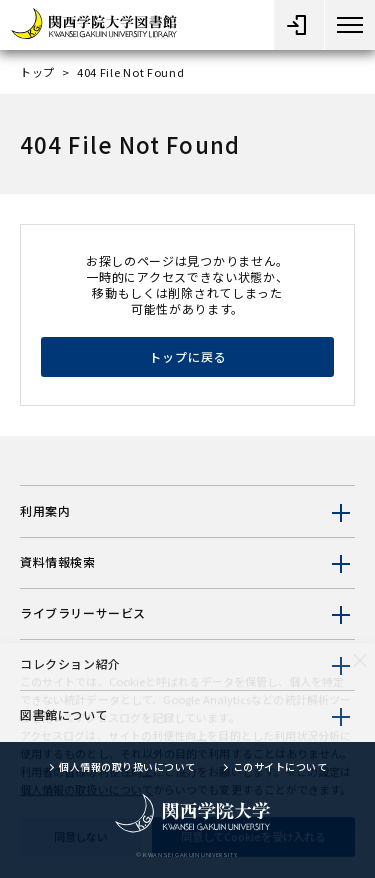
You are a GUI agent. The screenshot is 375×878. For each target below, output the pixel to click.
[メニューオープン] (299, 25)
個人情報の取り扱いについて (127, 767)
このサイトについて (280, 767)
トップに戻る (188, 356)
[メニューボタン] (350, 25)
